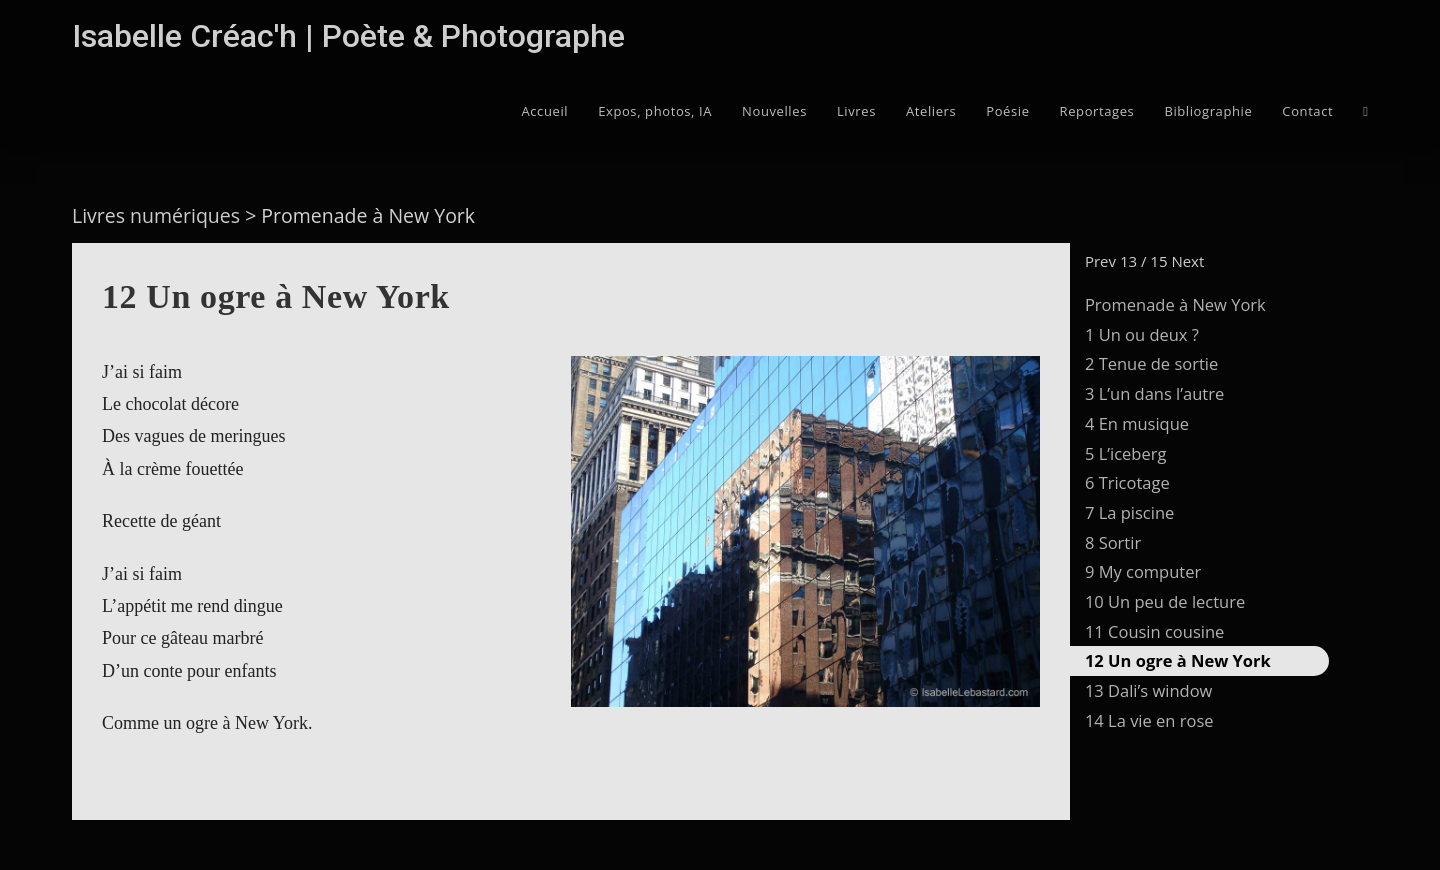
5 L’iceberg (1126, 453)
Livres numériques (156, 215)
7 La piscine (1129, 512)
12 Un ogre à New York (1178, 660)
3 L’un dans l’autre (1154, 393)
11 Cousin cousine (1154, 631)
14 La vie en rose (1149, 720)
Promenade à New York (1175, 304)
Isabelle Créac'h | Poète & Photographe (348, 36)
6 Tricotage (1127, 482)
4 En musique (1137, 423)
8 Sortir (1113, 542)
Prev (1100, 261)
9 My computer (1143, 571)
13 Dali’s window (1148, 690)
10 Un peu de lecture (1165, 601)
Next (1187, 261)
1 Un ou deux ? (1142, 334)
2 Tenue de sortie (1151, 363)
